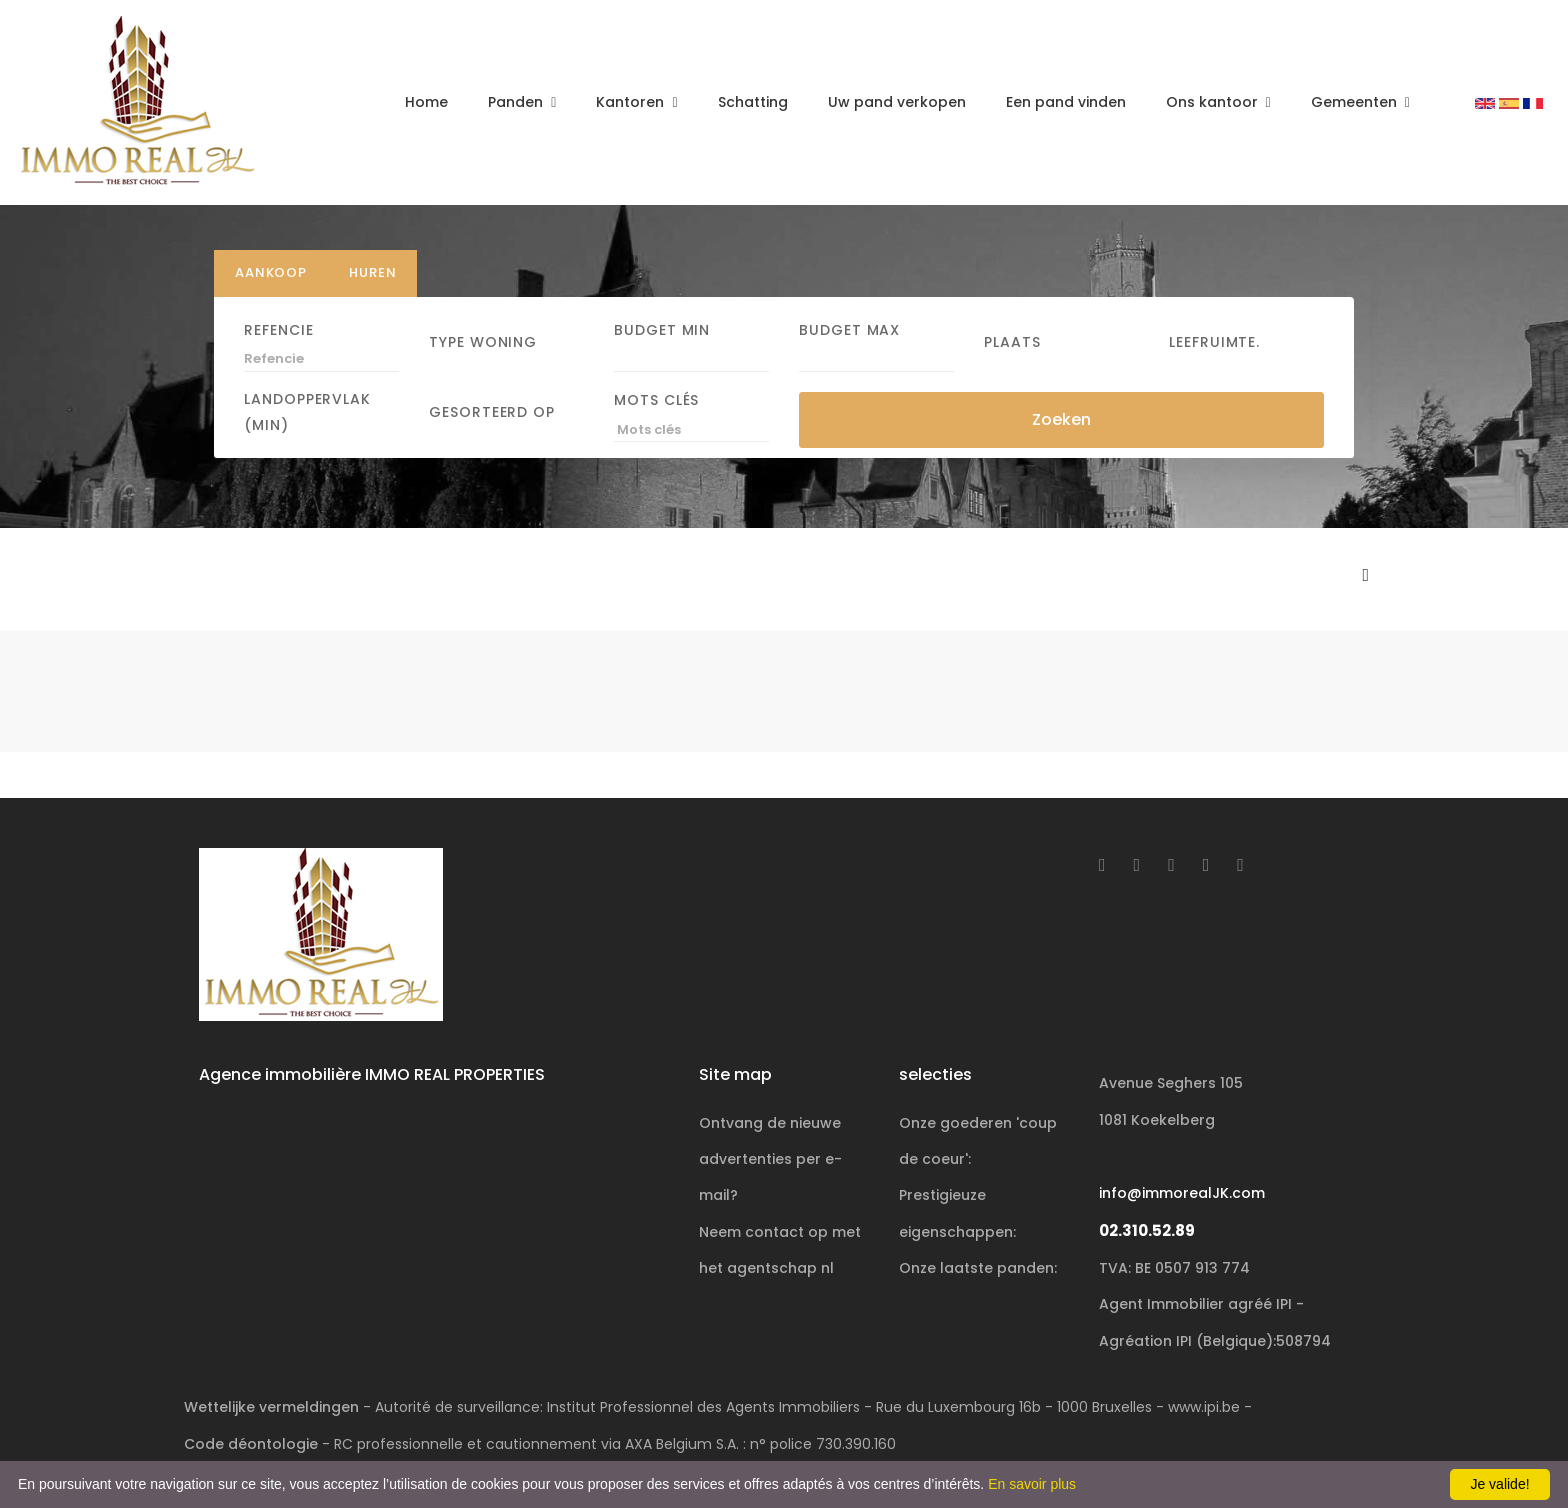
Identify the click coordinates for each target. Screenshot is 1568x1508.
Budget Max (849, 329)
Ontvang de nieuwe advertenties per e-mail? (770, 1159)
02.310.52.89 (1147, 1230)
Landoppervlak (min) (307, 412)
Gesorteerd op (492, 412)
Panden (517, 102)
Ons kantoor (1214, 102)
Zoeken (1061, 418)
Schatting (753, 102)
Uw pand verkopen (897, 102)
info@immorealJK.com (1182, 1193)
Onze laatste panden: (978, 1268)
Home (426, 102)
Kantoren (632, 102)
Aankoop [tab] (271, 272)
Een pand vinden (1066, 102)
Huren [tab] (372, 272)
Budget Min (662, 329)
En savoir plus (1032, 1484)
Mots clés (656, 400)
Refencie (278, 329)
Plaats (1012, 341)
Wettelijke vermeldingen (271, 1407)
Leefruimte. (1214, 341)
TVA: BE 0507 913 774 (1174, 1268)
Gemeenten (1356, 102)
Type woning (483, 341)
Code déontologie (251, 1444)
